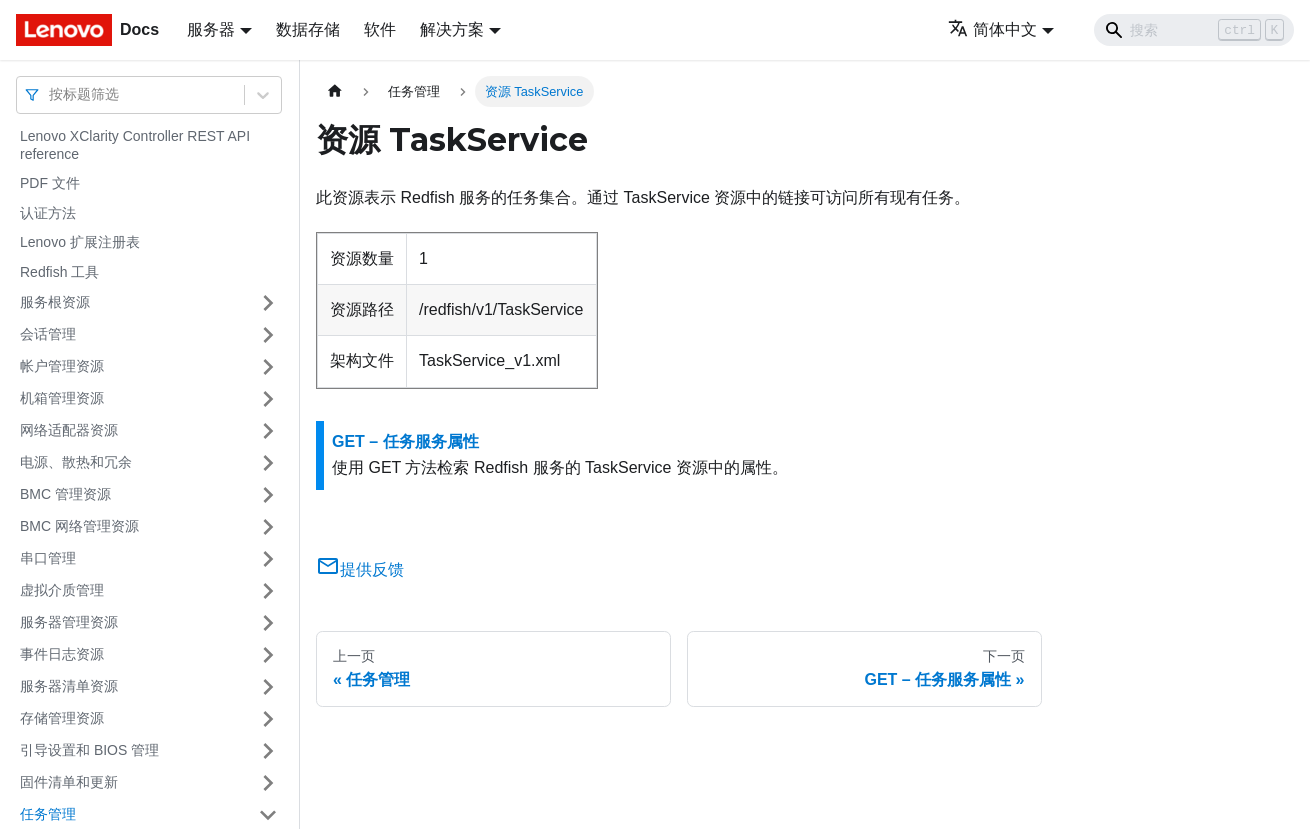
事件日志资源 (62, 654)
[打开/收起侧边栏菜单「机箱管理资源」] (268, 399)
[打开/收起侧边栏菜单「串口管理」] (268, 559)
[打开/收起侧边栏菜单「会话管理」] (268, 335)
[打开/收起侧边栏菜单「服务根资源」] (268, 303)
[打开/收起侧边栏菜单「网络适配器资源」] (268, 431)
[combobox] (51, 94)
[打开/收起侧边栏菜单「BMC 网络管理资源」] (268, 527)
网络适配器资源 (69, 430)
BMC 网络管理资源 (79, 526)
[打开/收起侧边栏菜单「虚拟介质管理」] (268, 591)
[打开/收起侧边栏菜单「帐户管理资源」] (268, 367)
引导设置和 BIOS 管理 (89, 750)
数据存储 (308, 29)
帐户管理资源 (62, 366)
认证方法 (48, 213)
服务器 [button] (211, 29)
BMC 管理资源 (65, 494)
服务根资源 (55, 302)
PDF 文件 (50, 183)
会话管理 (48, 334)
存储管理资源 (62, 718)
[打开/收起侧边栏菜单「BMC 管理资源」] (268, 495)
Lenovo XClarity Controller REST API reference (135, 145)
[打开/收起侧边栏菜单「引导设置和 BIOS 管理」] (268, 751)
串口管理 (48, 558)
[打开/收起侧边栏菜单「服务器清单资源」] (268, 687)
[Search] (1194, 30)
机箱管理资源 (62, 398)
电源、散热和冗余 (76, 462)
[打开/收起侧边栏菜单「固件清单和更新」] (268, 783)
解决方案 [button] (452, 29)
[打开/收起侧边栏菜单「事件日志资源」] (268, 655)
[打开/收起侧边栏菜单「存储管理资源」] (268, 719)
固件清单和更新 (69, 782)
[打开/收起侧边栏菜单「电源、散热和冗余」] (268, 463)
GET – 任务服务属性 (405, 441)
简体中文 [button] (992, 29)
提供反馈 (360, 569)
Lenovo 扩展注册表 (80, 242)
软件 (380, 29)
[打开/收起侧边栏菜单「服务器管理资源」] (268, 623)
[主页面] (335, 91)
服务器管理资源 (69, 622)
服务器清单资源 (69, 686)
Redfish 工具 (59, 272)
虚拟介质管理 (62, 590)
